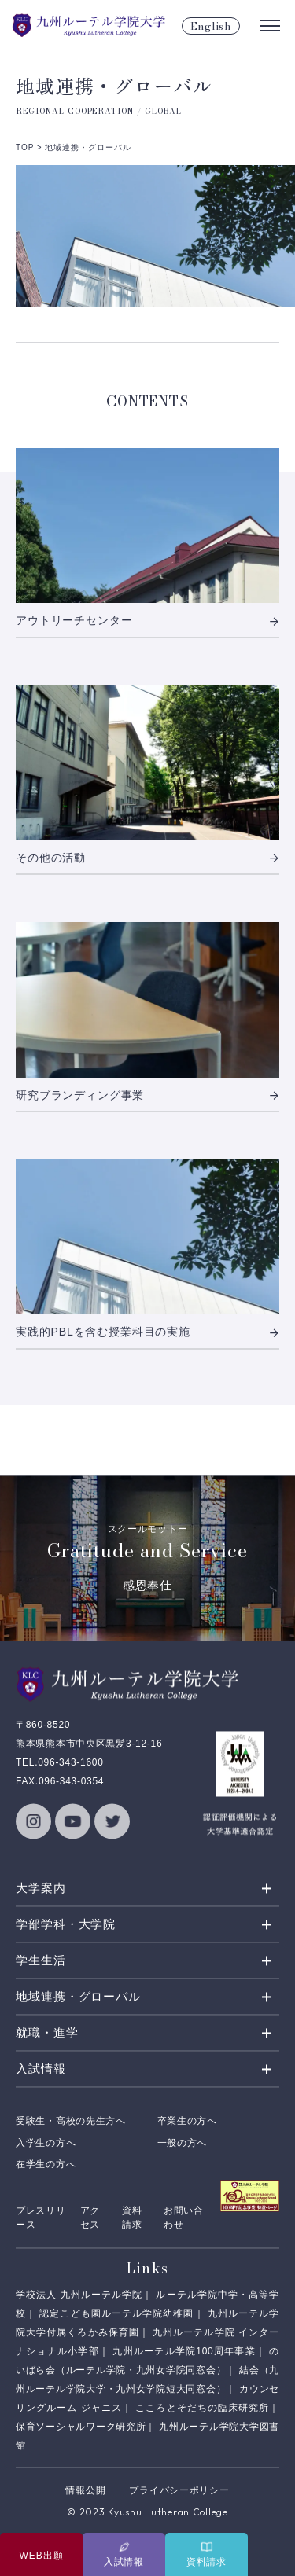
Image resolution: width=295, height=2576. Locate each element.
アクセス (90, 2217)
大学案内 (41, 1888)
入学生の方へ (46, 2142)
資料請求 (132, 2217)
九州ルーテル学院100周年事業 (184, 2351)
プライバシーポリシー (179, 2490)
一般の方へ (182, 2142)
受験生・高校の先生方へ (71, 2121)
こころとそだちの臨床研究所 (202, 2407)
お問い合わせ (184, 2217)
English (210, 26)
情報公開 (85, 2490)
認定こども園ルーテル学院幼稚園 (116, 2313)
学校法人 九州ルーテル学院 (79, 2294)
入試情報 (41, 2069)
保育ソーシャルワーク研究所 (81, 2426)
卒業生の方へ (187, 2121)
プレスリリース (41, 2217)
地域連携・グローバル (78, 1997)
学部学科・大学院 (66, 1924)
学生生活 (41, 1961)
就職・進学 (47, 2033)
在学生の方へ (46, 2164)
